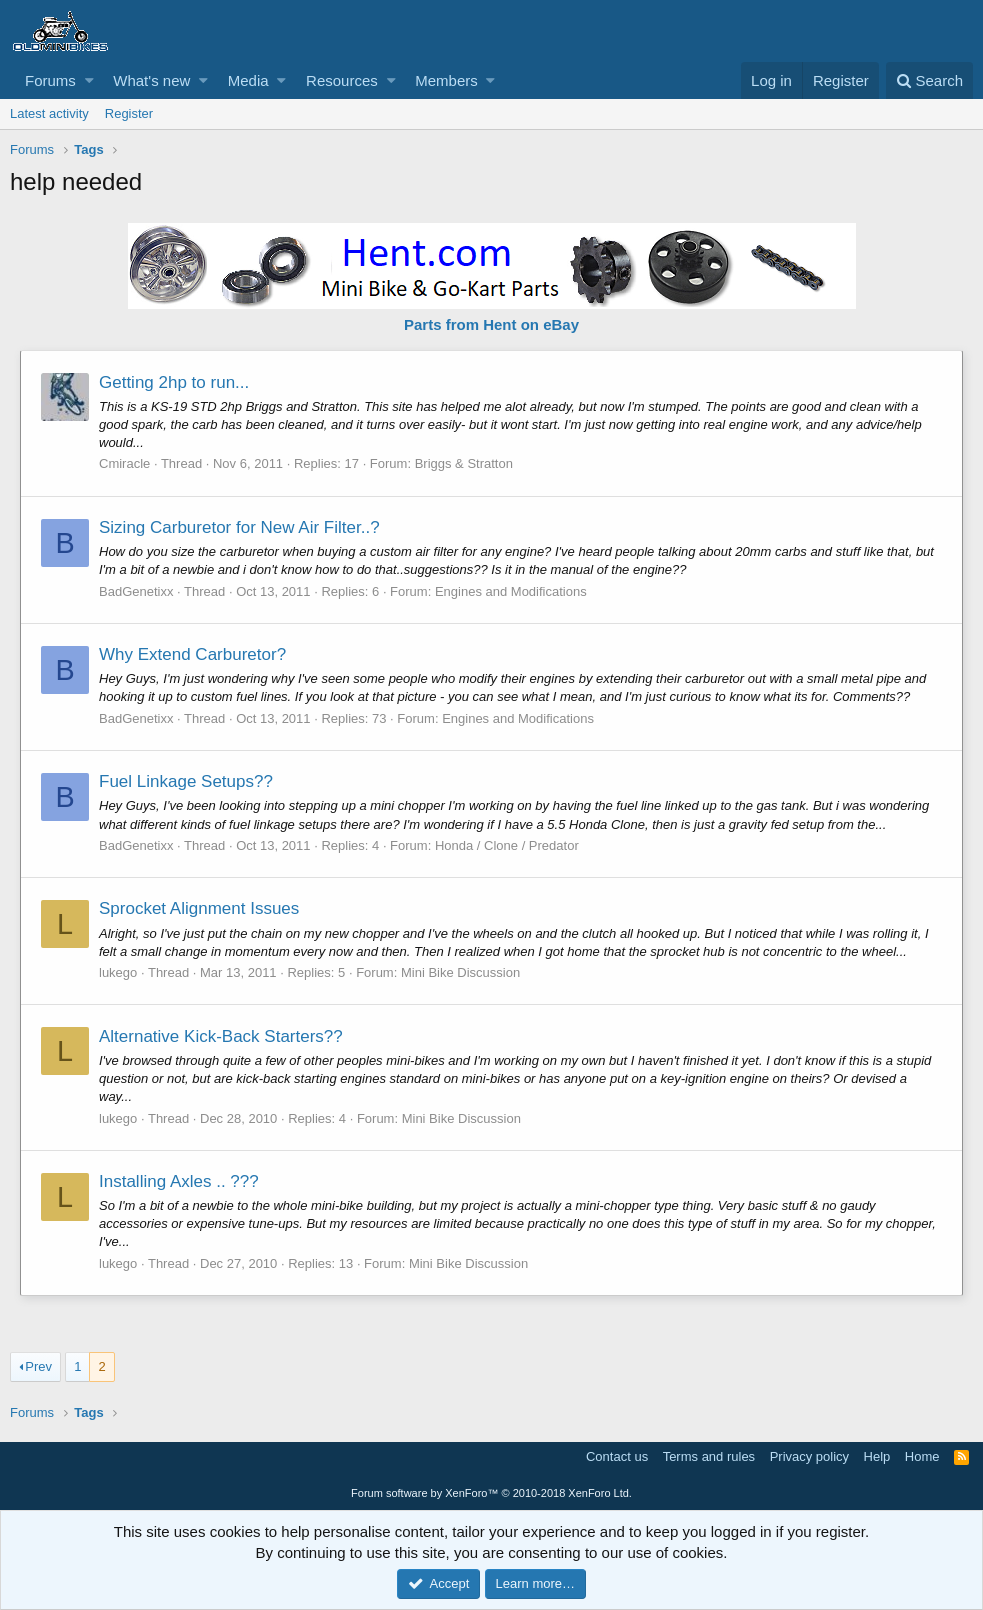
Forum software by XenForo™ (491, 1493)
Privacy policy (809, 1456)
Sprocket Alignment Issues (199, 908)
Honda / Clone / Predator (507, 845)
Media (248, 80)
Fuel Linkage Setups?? (186, 781)
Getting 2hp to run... (174, 382)
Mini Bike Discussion (460, 972)
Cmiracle (124, 463)
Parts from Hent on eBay (491, 324)
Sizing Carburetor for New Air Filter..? (239, 527)
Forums (50, 80)
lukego (118, 972)
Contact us (617, 1456)
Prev (38, 1366)
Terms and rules (709, 1456)
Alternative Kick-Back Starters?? (221, 1036)
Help (877, 1456)
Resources (342, 80)
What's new (151, 80)
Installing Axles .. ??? (179, 1181)
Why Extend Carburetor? (192, 654)
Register (129, 113)
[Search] (929, 80)
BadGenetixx (136, 591)
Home (922, 1456)
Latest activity (49, 113)
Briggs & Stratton (464, 463)
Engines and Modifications (511, 591)
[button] (89, 80)
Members (446, 80)
